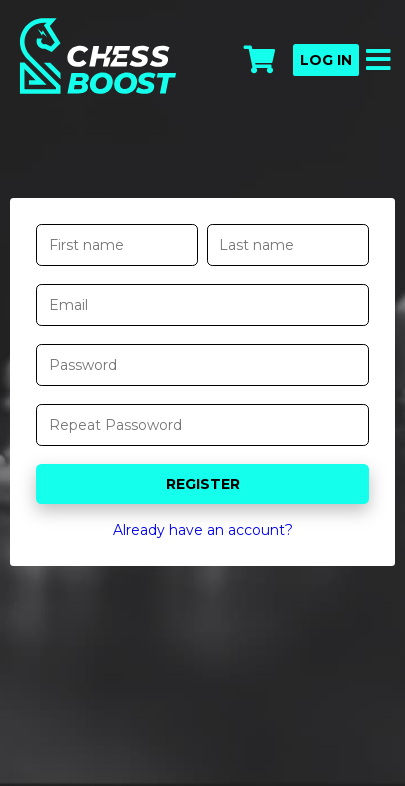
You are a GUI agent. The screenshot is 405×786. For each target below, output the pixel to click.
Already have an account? (203, 530)
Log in (326, 60)
